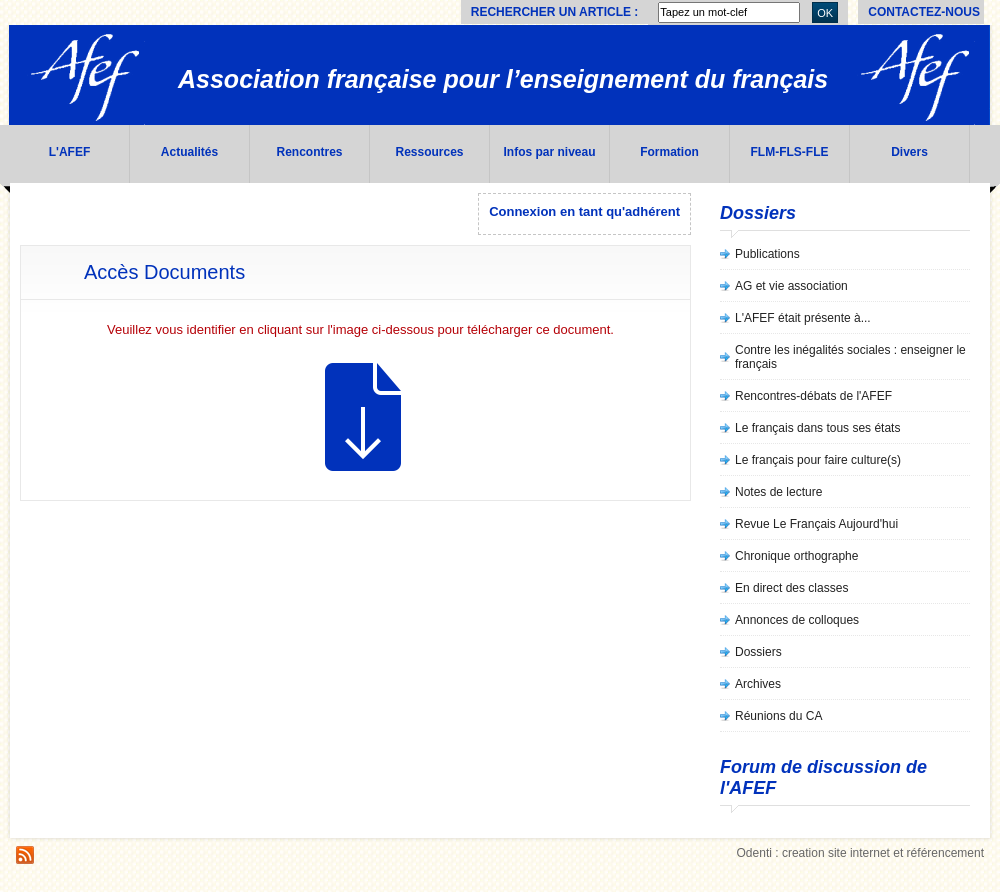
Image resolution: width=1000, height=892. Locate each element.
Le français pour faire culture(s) (818, 460)
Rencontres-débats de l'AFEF (813, 396)
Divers (909, 152)
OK (825, 13)
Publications (767, 254)
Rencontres (309, 152)
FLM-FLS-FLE (790, 152)
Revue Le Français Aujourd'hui (816, 524)
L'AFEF (70, 152)
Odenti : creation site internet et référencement (860, 853)
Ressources (429, 152)
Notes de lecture (778, 492)
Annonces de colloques (797, 620)
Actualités (189, 152)
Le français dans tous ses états (817, 428)
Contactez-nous (924, 12)
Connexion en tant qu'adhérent (584, 211)
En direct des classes (791, 588)
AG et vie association (791, 286)
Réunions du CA (778, 716)
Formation (669, 152)
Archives (758, 684)
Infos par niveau (549, 152)
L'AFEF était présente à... (803, 318)
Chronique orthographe (796, 556)
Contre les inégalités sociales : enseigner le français (850, 357)
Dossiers (758, 652)
